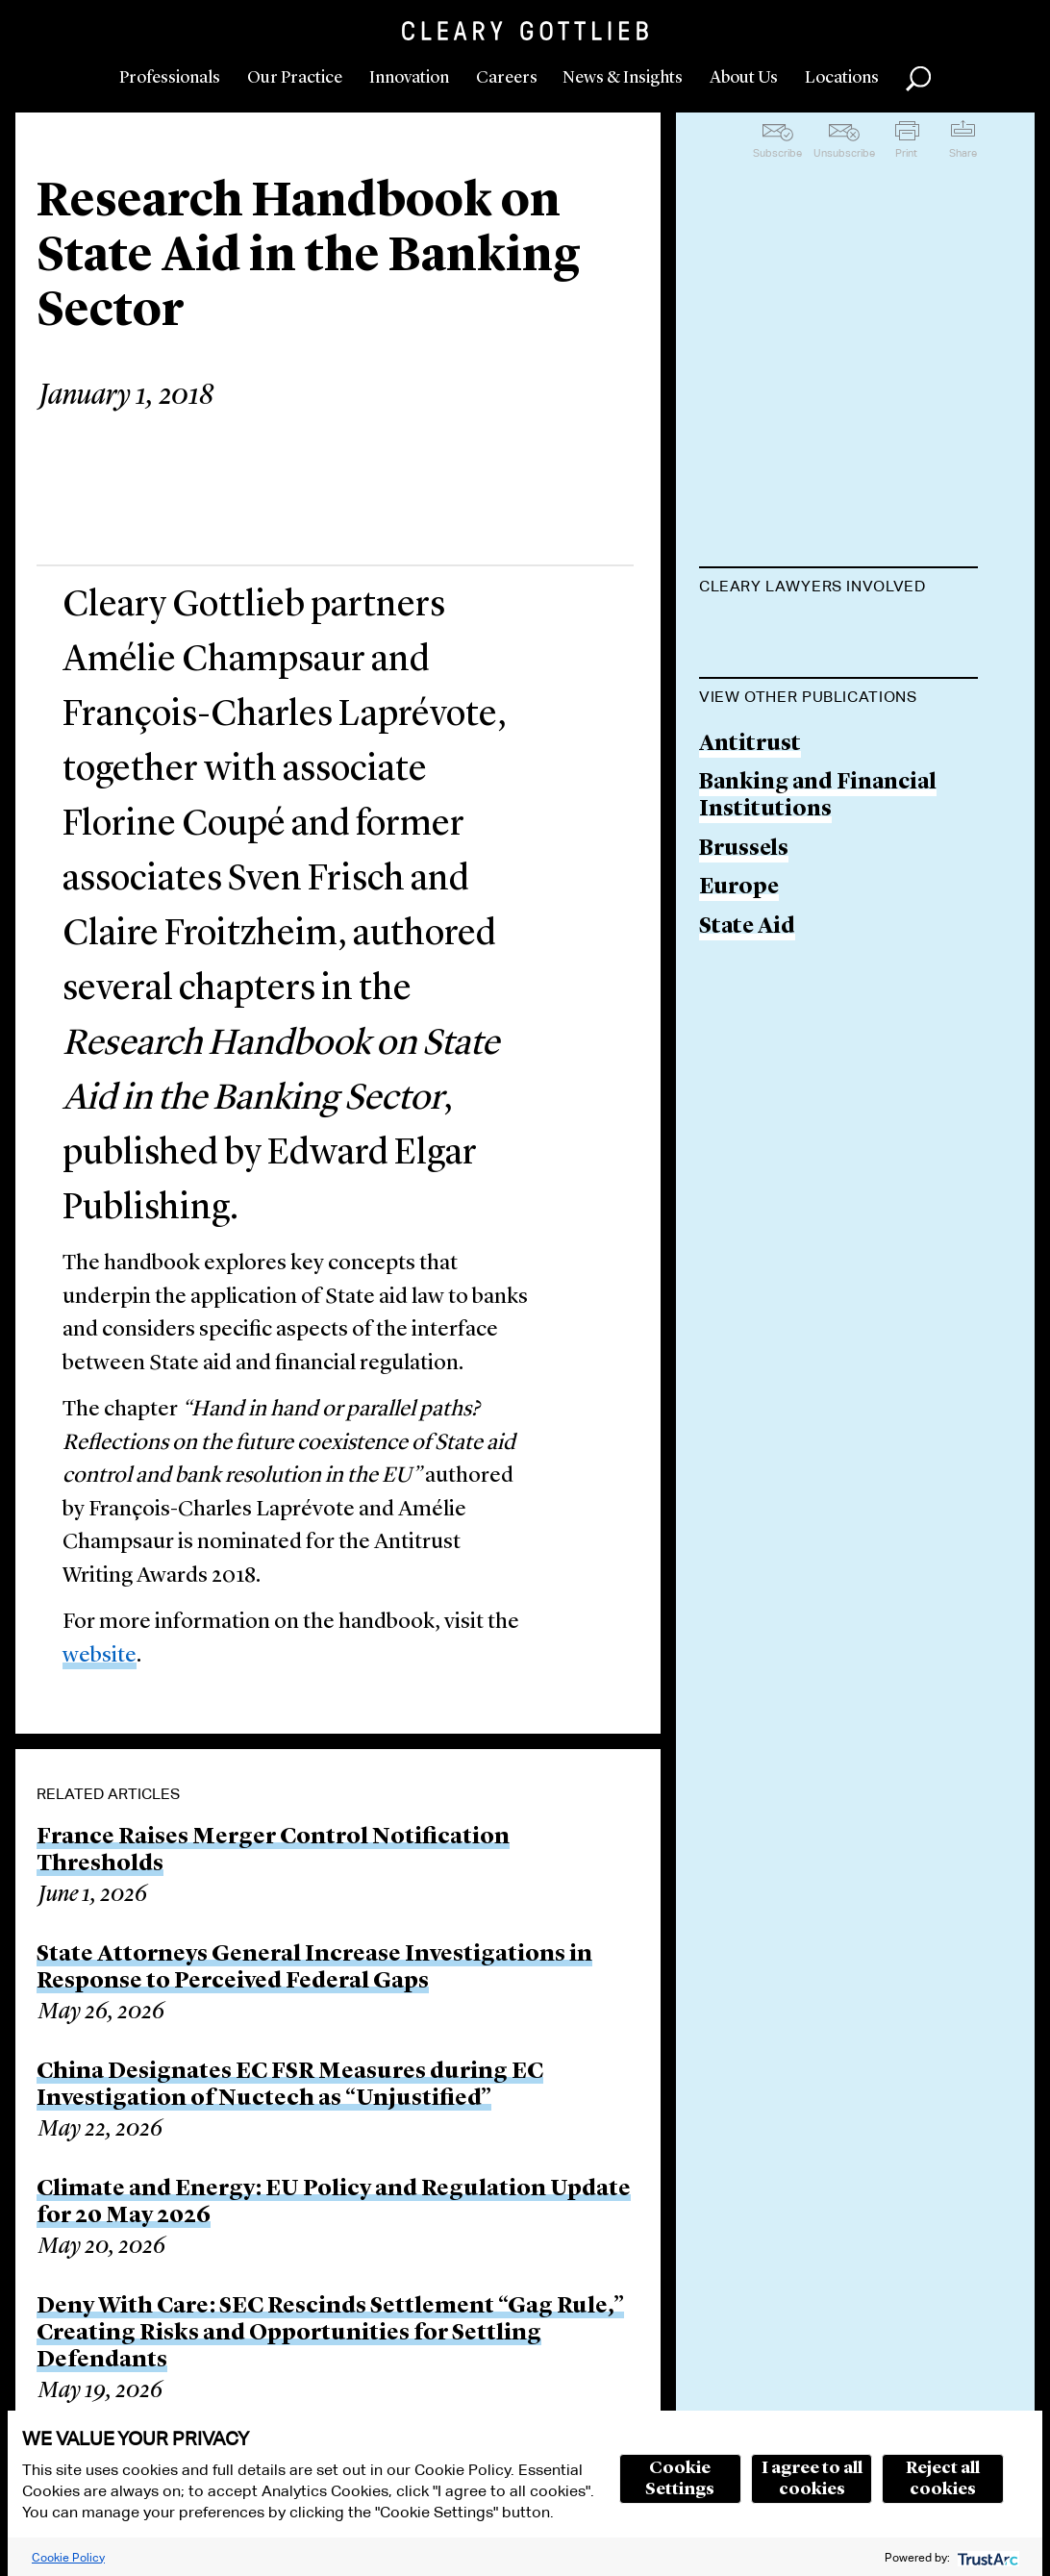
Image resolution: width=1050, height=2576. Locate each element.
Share (963, 153)
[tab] (838, 588)
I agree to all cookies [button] (812, 2479)
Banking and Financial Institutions (818, 1028)
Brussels (743, 1080)
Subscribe (777, 153)
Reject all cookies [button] (943, 2479)
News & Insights (622, 78)
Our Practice (294, 78)
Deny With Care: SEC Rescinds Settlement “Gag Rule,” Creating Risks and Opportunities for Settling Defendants (330, 2333)
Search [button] (918, 78)
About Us (744, 78)
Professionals (169, 78)
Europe (739, 1120)
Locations (842, 78)
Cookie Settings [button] (679, 2479)
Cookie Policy (68, 2557)
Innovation (409, 78)
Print (906, 153)
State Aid (747, 1159)
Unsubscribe (844, 153)
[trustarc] (986, 2557)
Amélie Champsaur (800, 769)
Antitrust (750, 976)
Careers (507, 78)
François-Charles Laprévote (791, 647)
